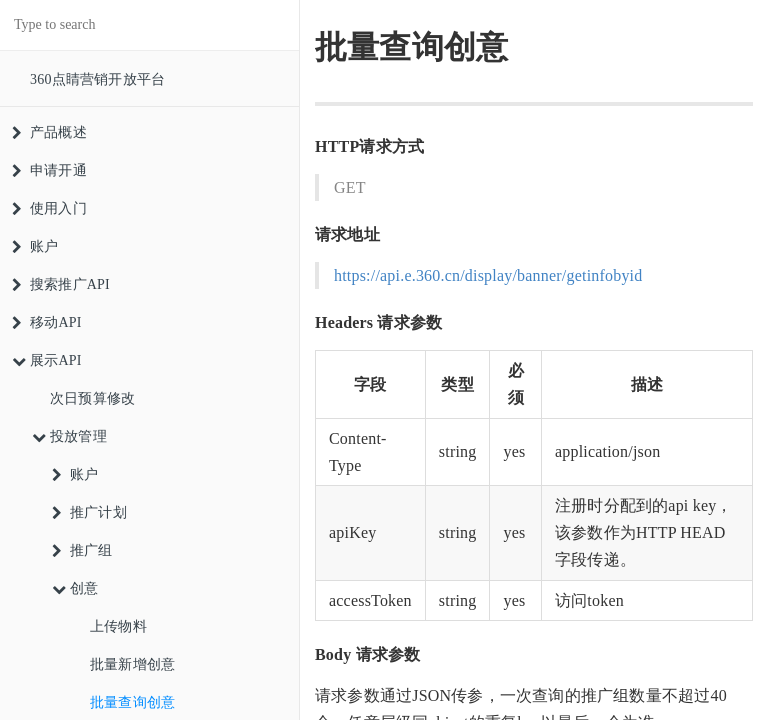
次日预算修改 (92, 398)
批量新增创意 (132, 664)
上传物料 (118, 626)
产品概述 (49, 132)
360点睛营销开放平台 (97, 79)
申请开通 (49, 170)
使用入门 (49, 208)
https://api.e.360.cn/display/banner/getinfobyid (488, 275)
